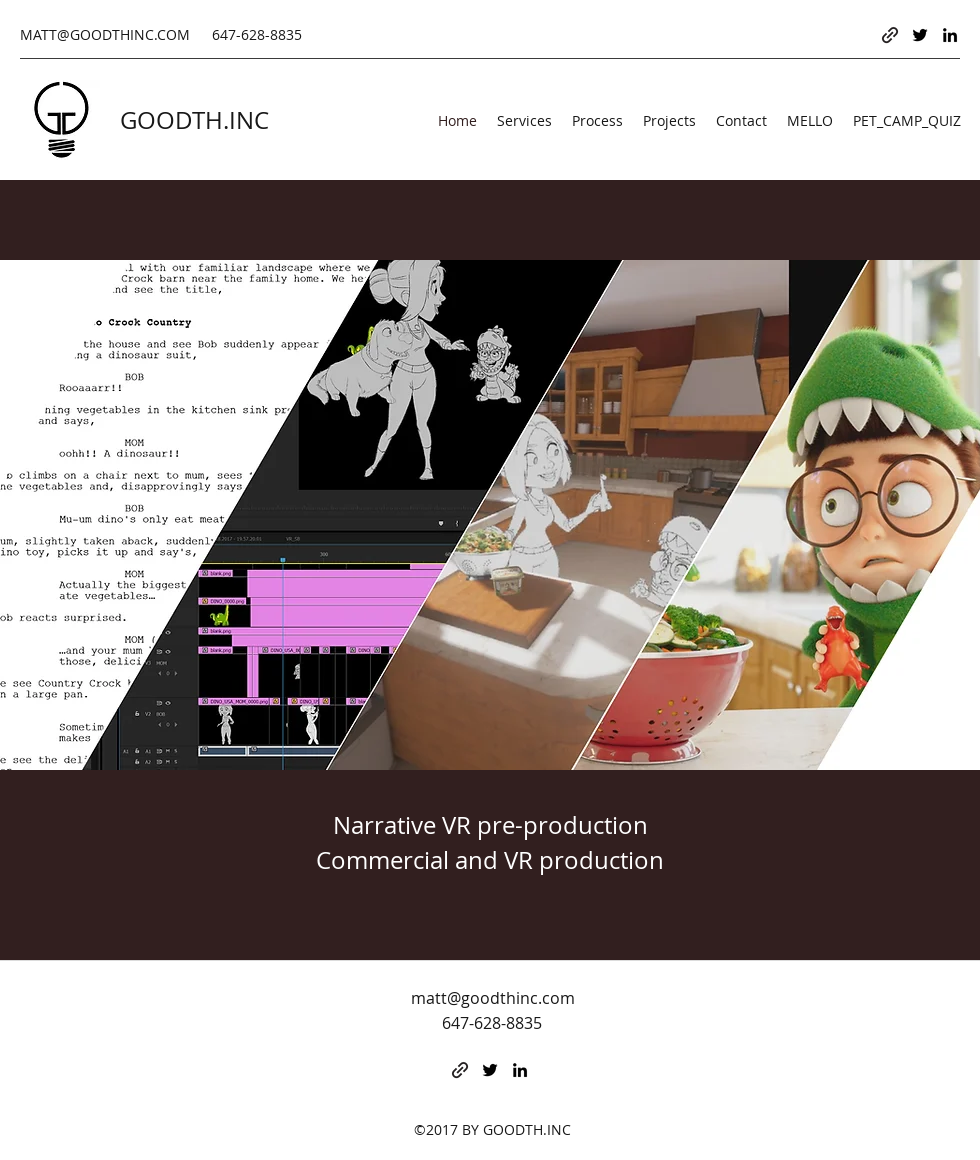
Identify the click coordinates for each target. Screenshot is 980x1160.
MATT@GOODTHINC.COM (105, 34)
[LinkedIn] (950, 35)
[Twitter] (920, 35)
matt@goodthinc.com (493, 998)
